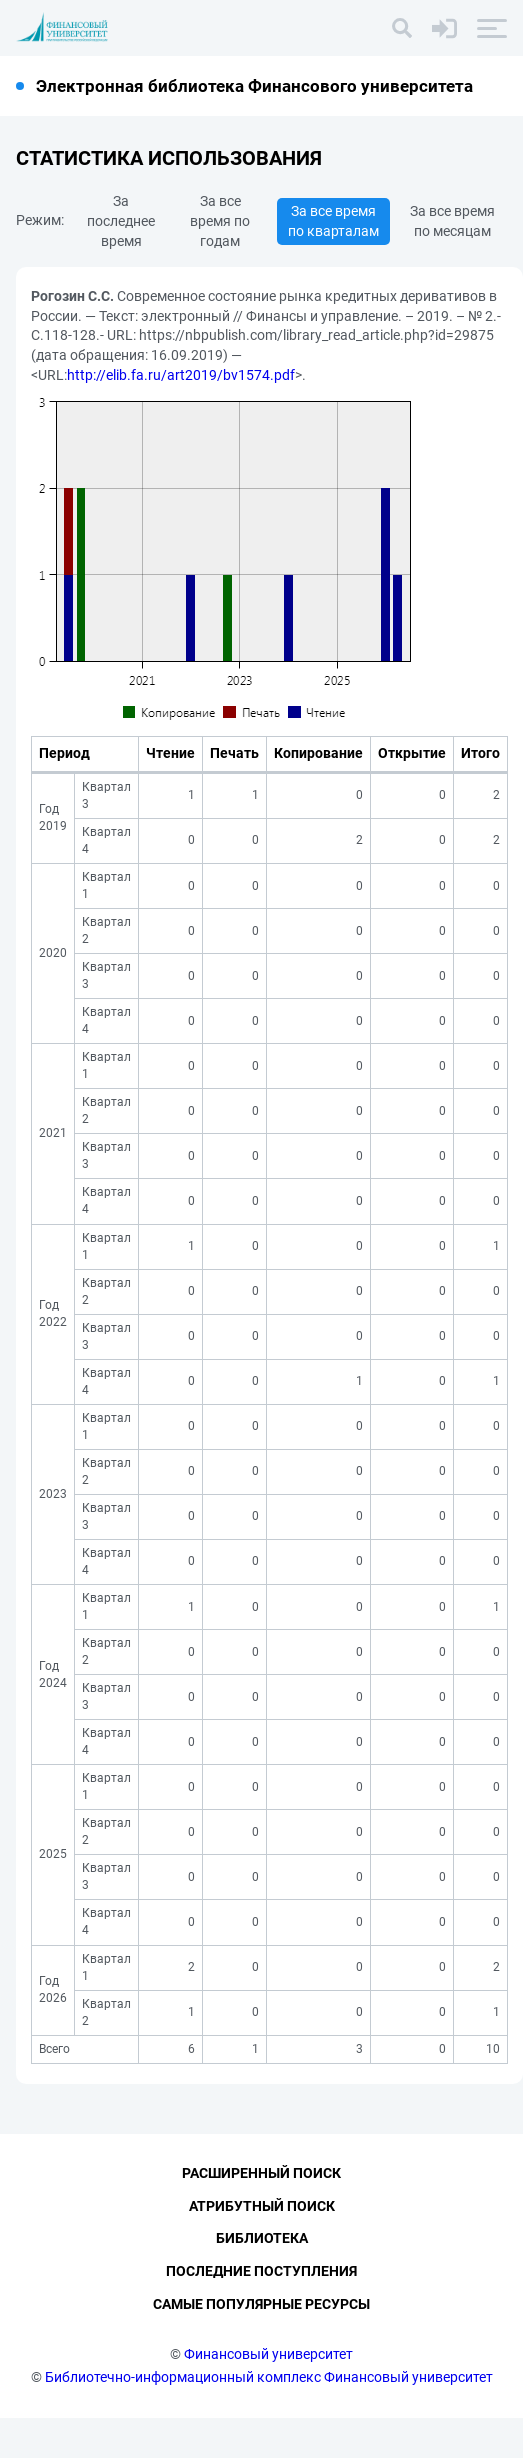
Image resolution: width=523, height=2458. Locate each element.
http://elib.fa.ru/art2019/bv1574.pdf (181, 375)
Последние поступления (261, 2312)
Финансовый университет (268, 2394)
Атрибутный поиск (262, 2246)
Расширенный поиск (261, 2213)
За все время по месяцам (452, 221)
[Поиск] (402, 28)
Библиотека (262, 2279)
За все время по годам (220, 221)
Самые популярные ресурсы (261, 2344)
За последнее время (121, 221)
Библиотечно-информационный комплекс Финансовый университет (269, 2417)
